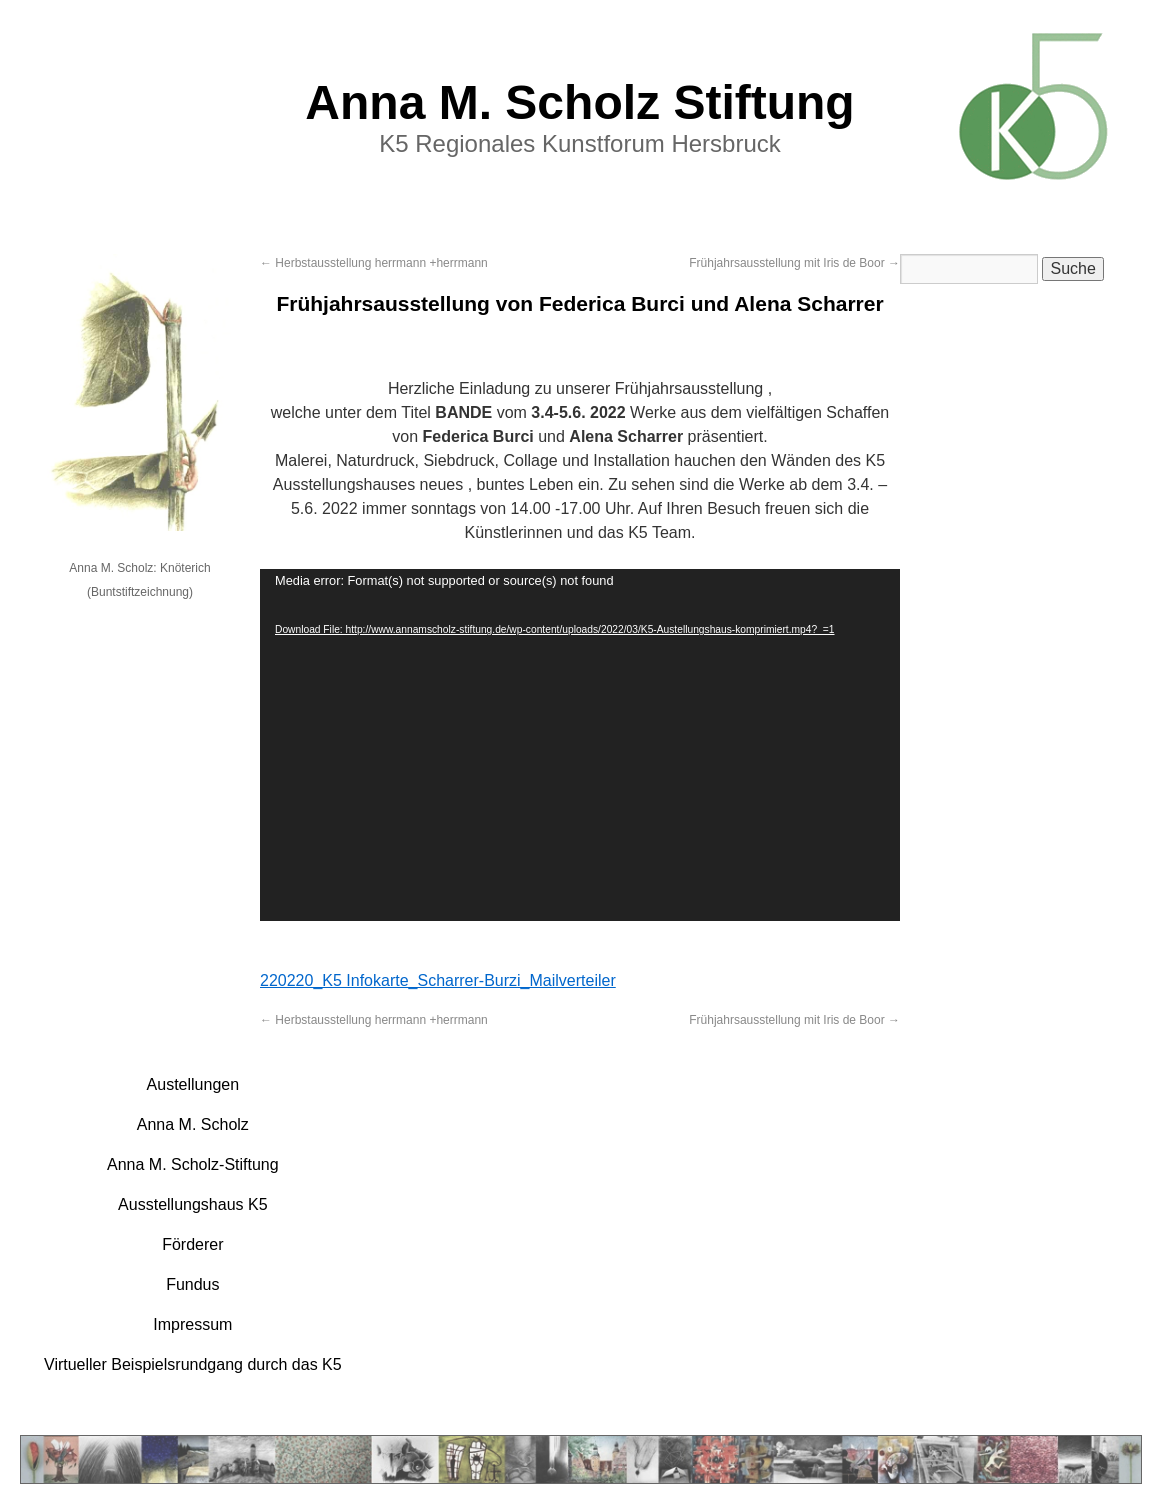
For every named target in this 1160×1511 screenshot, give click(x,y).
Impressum (192, 1324)
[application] (580, 745)
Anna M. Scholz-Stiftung (193, 1164)
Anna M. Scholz (193, 1124)
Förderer (192, 1244)
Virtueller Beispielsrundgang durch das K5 (193, 1364)
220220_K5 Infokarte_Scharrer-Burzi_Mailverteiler (438, 980)
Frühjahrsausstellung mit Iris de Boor (794, 263)
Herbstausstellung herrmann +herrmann (374, 263)
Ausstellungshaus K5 (192, 1204)
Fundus (192, 1284)
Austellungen (193, 1084)
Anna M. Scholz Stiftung (579, 102)
